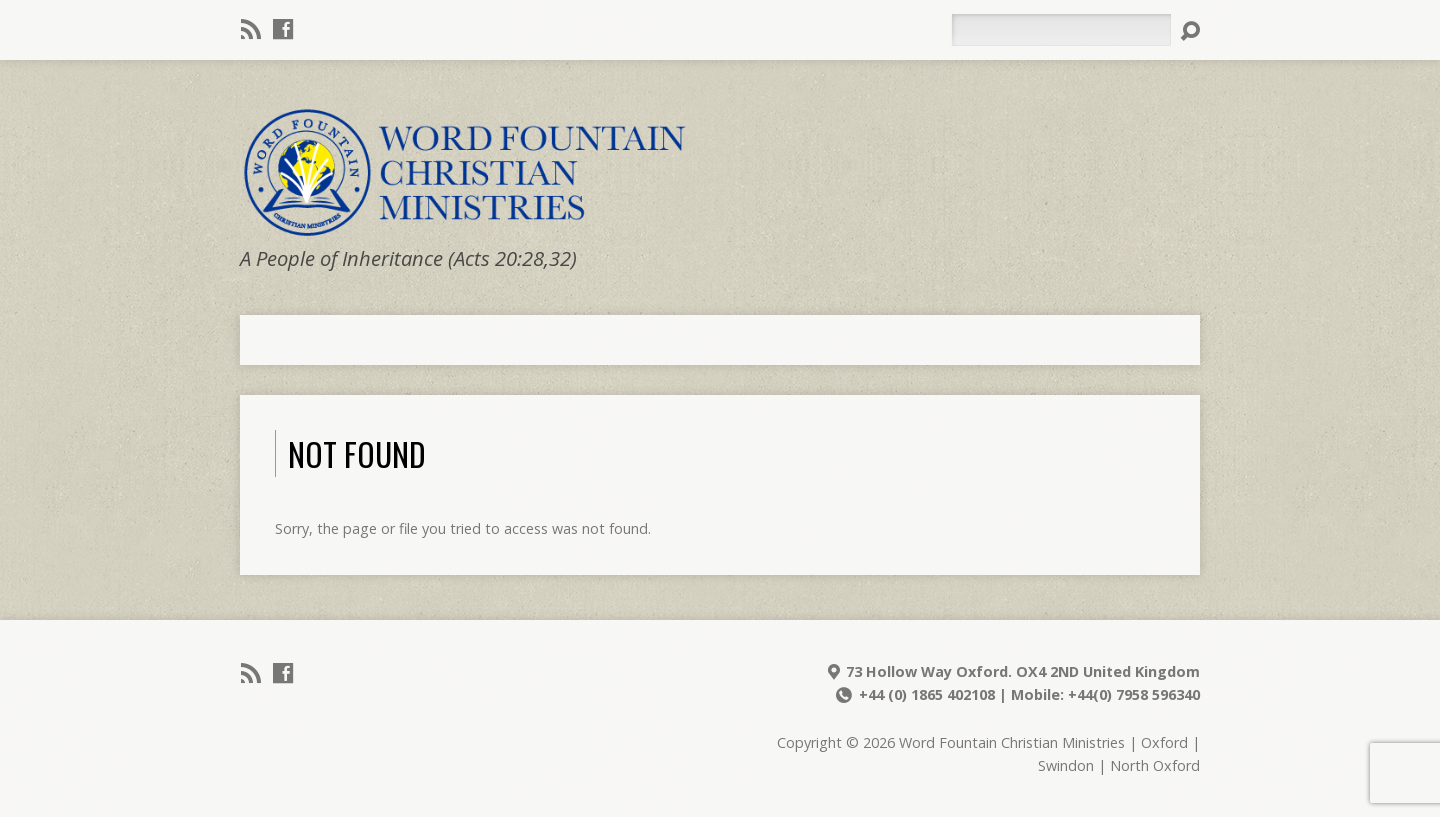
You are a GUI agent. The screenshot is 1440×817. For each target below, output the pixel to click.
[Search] (1061, 30)
